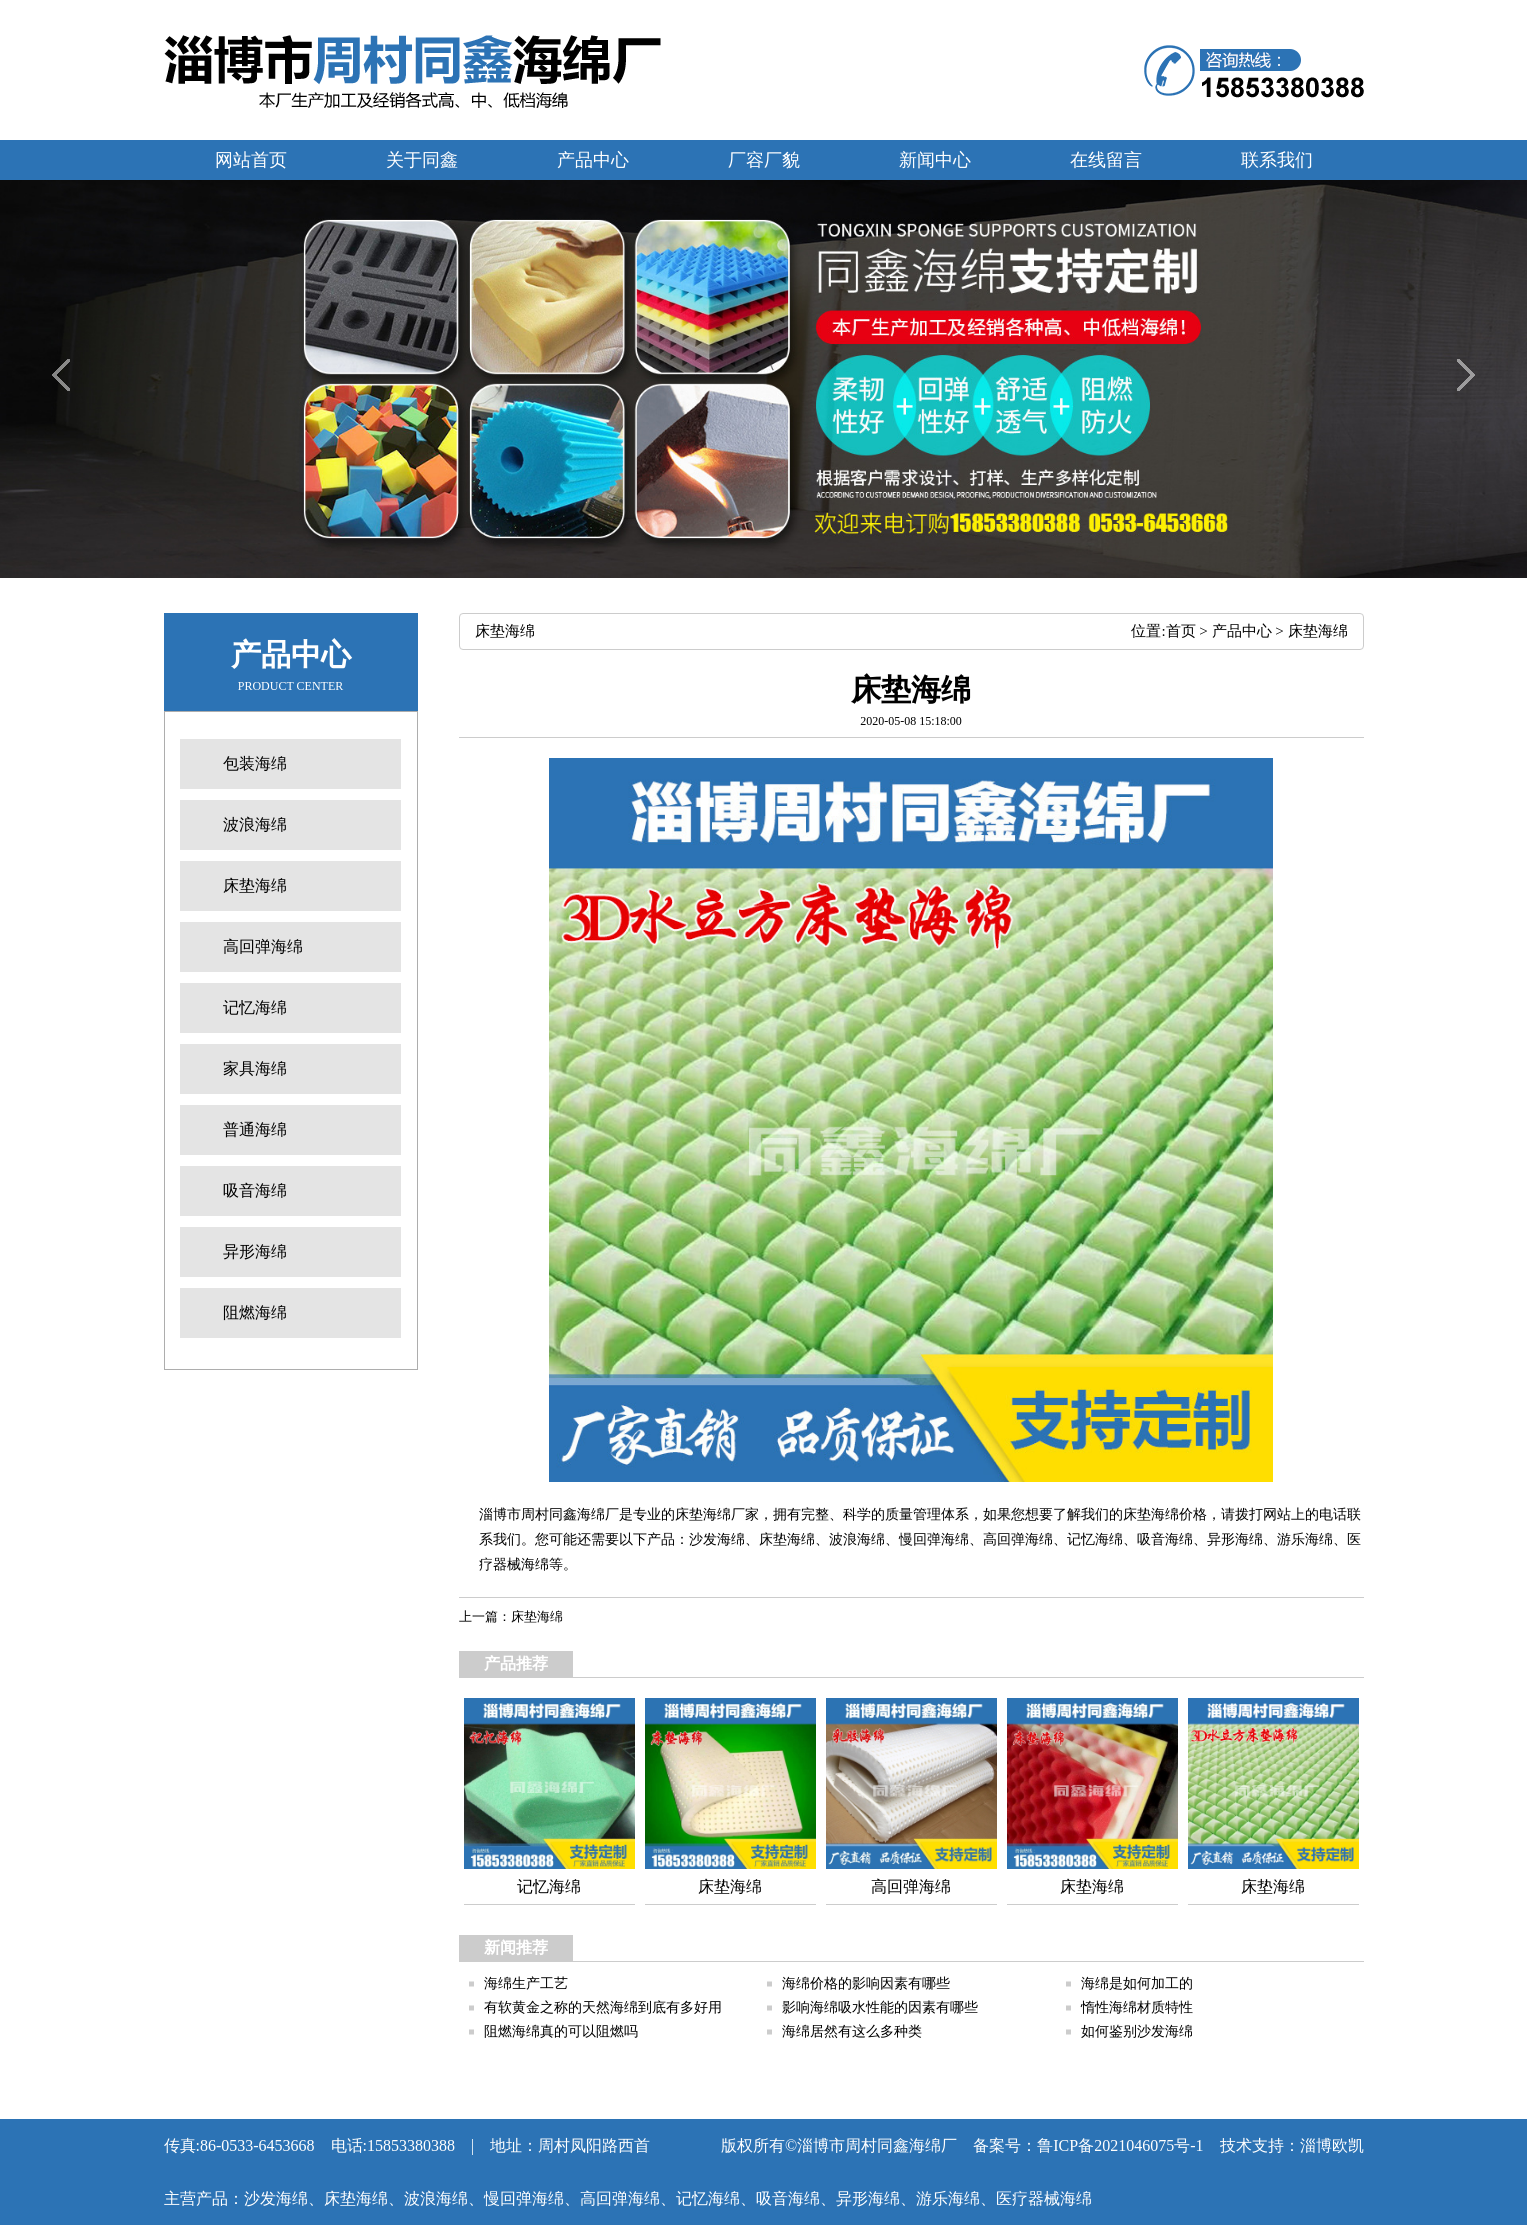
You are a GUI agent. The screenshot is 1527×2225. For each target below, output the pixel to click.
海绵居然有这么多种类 (852, 2031)
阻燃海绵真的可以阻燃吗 (561, 2031)
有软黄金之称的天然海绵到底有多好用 (603, 2007)
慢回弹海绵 (934, 1539)
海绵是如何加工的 (1137, 1983)
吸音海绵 (1165, 1539)
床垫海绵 (1318, 631)
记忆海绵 (1095, 1539)
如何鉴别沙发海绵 (1137, 2031)
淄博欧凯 (1332, 2145)
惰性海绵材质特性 (1137, 2007)
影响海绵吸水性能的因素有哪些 (880, 2007)
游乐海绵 (1305, 1539)
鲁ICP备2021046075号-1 (1120, 2145)
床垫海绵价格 (1165, 1514)
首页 (1181, 631)
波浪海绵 (857, 1539)
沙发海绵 (717, 1539)
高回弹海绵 (1018, 1539)
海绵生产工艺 (526, 1983)
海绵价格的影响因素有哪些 (866, 1983)
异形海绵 (1235, 1539)
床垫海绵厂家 (717, 1514)
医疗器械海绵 (1044, 2198)
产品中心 (1242, 631)
